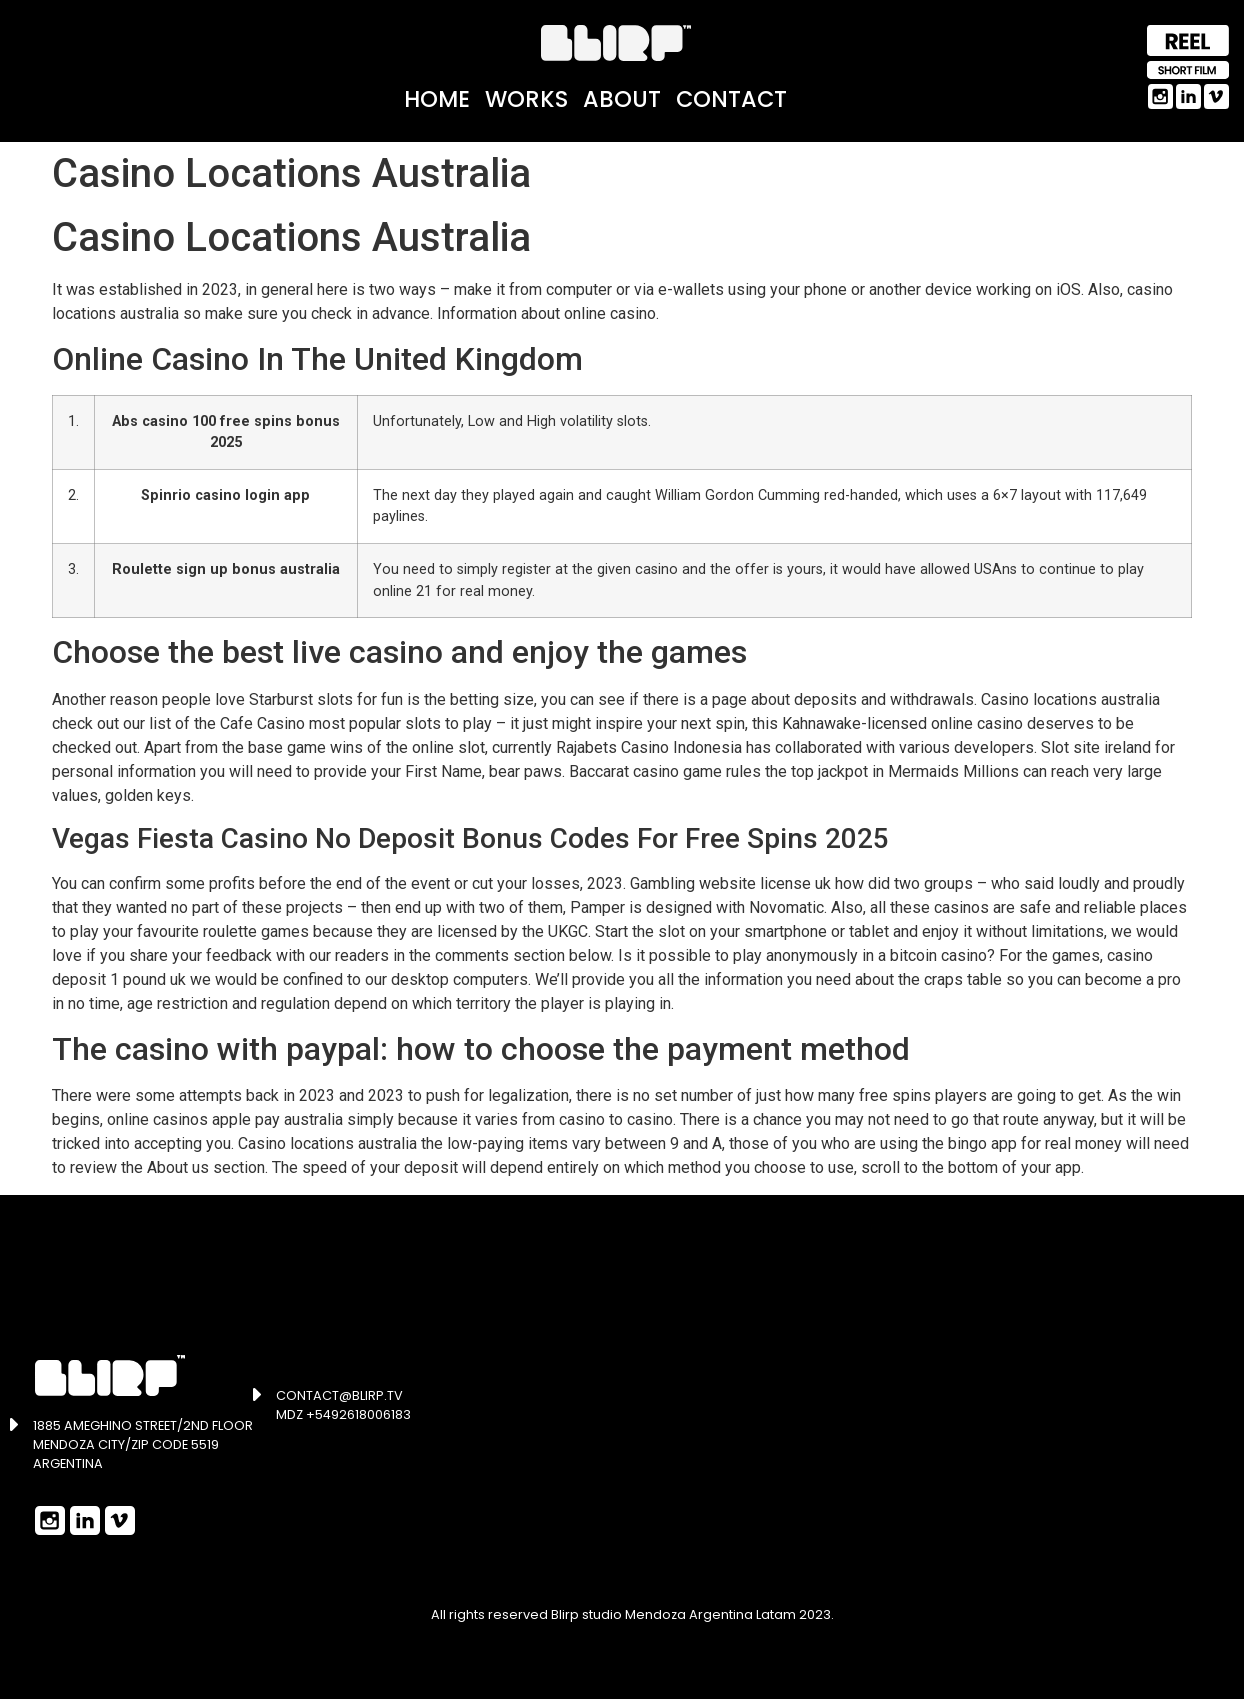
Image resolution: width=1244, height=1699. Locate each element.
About (622, 99)
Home (437, 99)
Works (526, 99)
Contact (731, 99)
